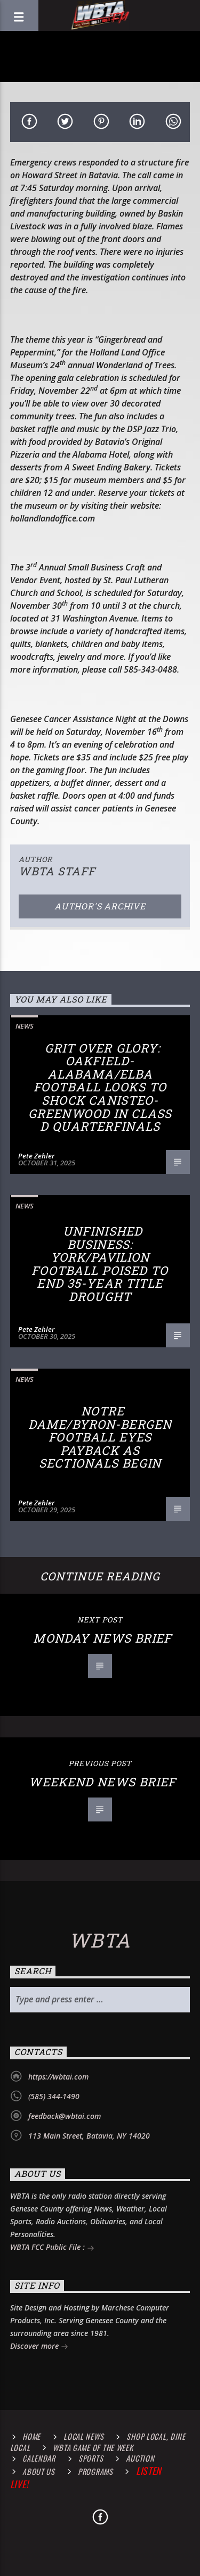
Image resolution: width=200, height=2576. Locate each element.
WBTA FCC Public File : (52, 2248)
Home (31, 2436)
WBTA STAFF (57, 871)
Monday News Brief (102, 1638)
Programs (95, 2471)
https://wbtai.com (58, 2077)
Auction (140, 2458)
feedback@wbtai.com (64, 2116)
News (24, 1026)
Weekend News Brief (102, 1782)
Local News (83, 2436)
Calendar (38, 2458)
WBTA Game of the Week (93, 2447)
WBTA (100, 1940)
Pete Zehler (36, 1156)
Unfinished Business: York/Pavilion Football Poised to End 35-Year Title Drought (99, 1263)
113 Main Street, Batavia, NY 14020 (89, 2136)
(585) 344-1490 (53, 2096)
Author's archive (100, 906)
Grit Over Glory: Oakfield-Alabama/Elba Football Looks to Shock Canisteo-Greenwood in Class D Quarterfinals (100, 1087)
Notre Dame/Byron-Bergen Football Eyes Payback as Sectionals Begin (100, 1437)
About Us (38, 2471)
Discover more (39, 2347)
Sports (90, 2458)
